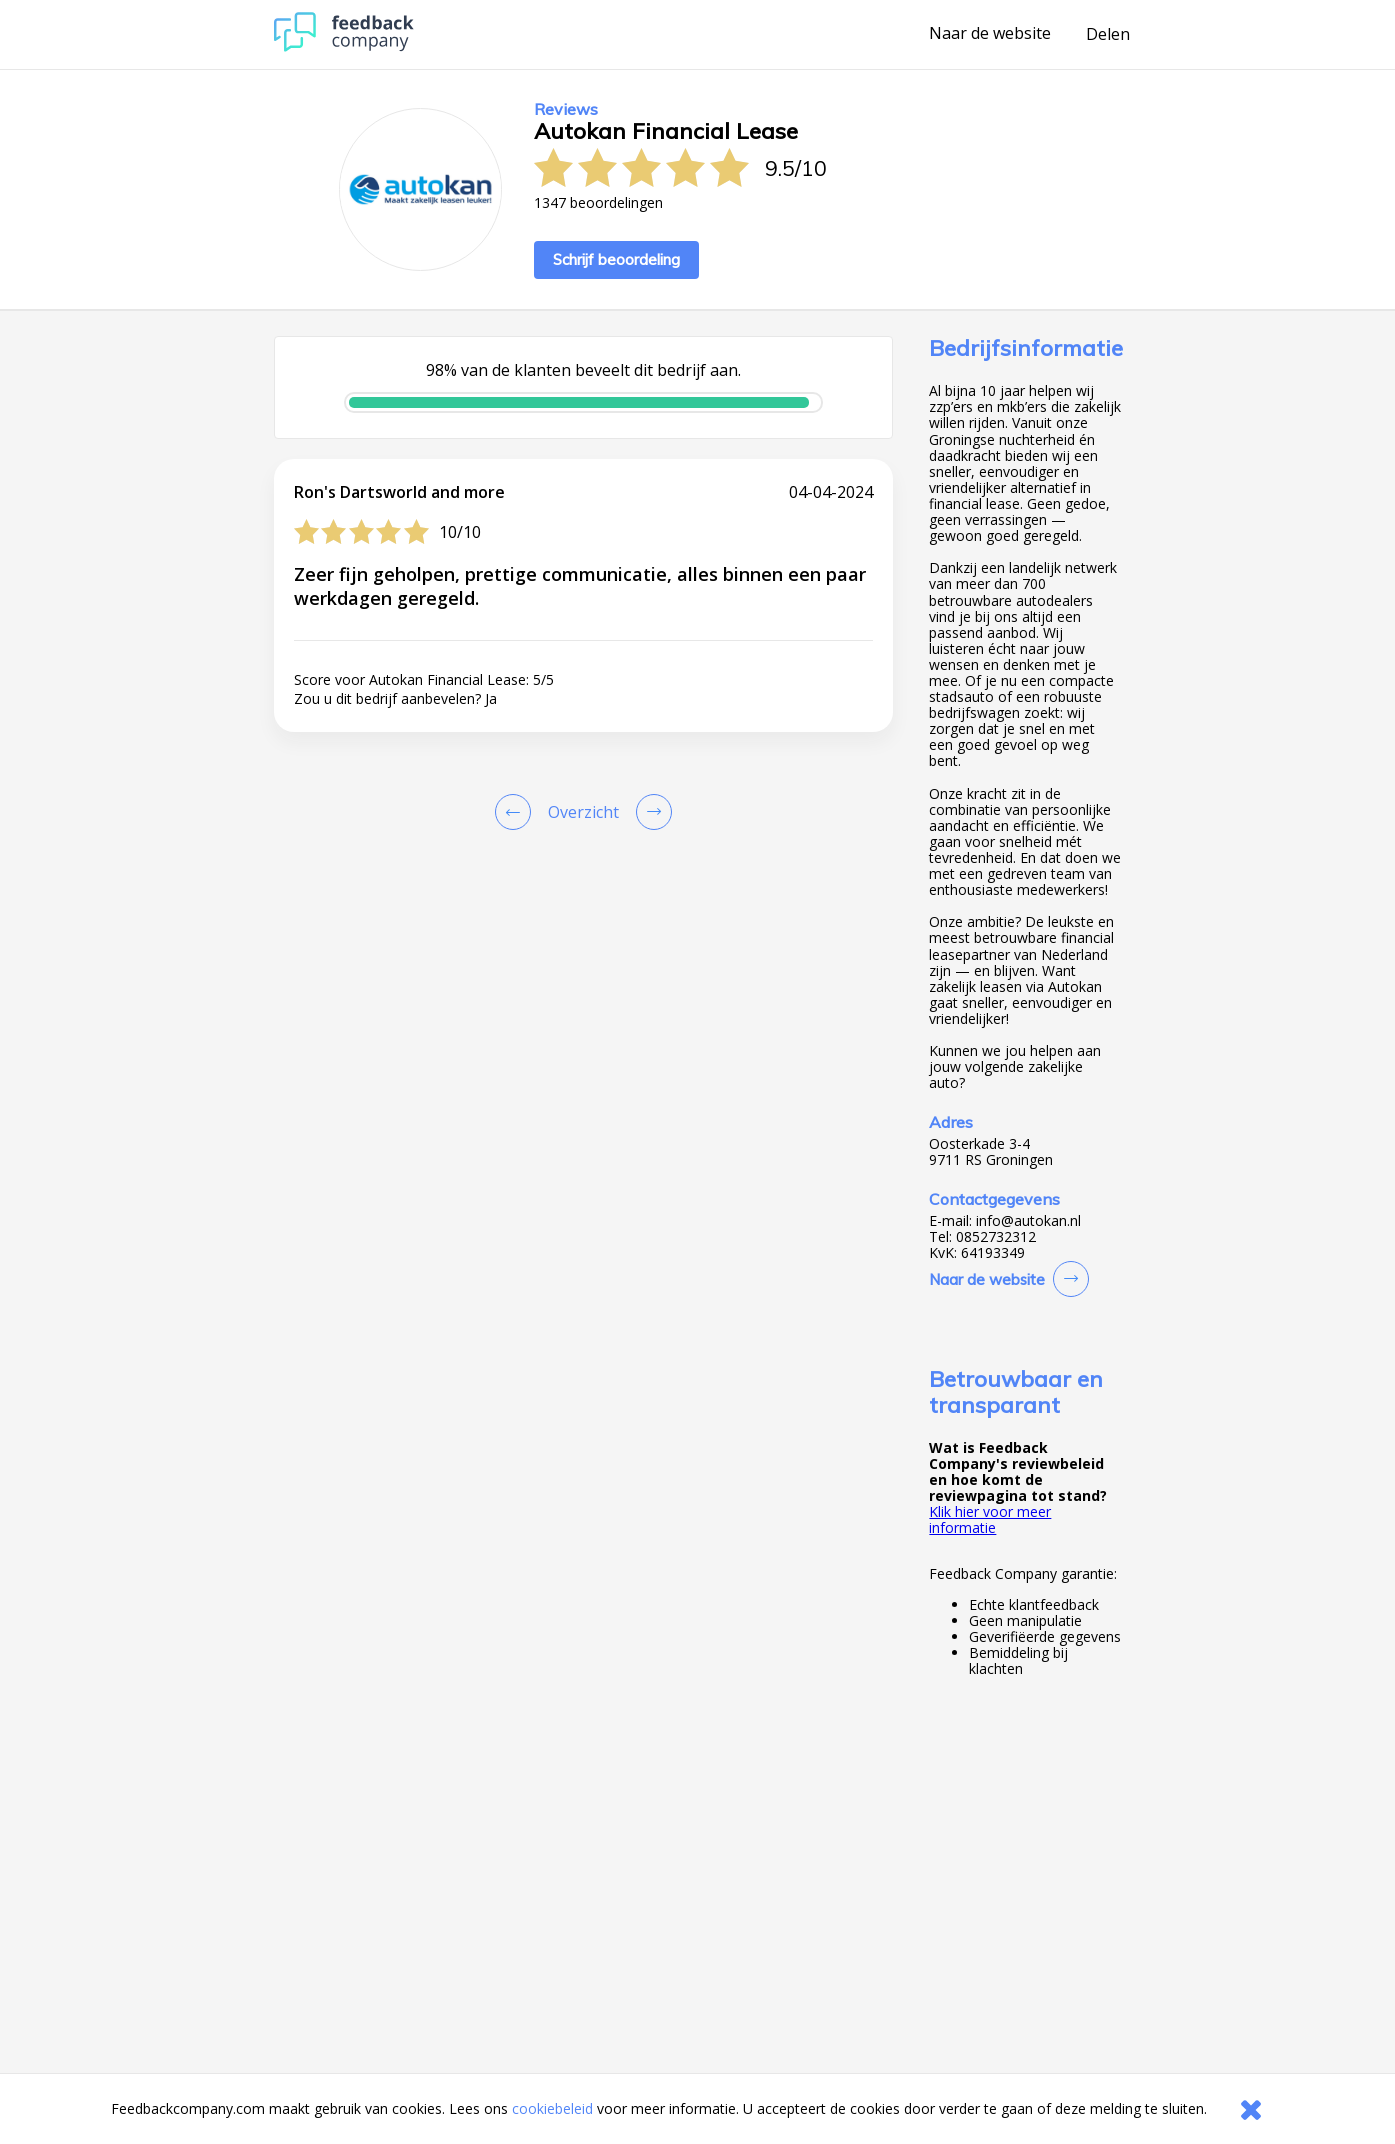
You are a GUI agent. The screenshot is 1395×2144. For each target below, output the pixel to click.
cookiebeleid (552, 2108)
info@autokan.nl (1028, 1221)
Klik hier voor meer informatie (990, 1519)
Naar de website (990, 34)
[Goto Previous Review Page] (517, 812)
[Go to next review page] (650, 812)
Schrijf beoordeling (616, 259)
